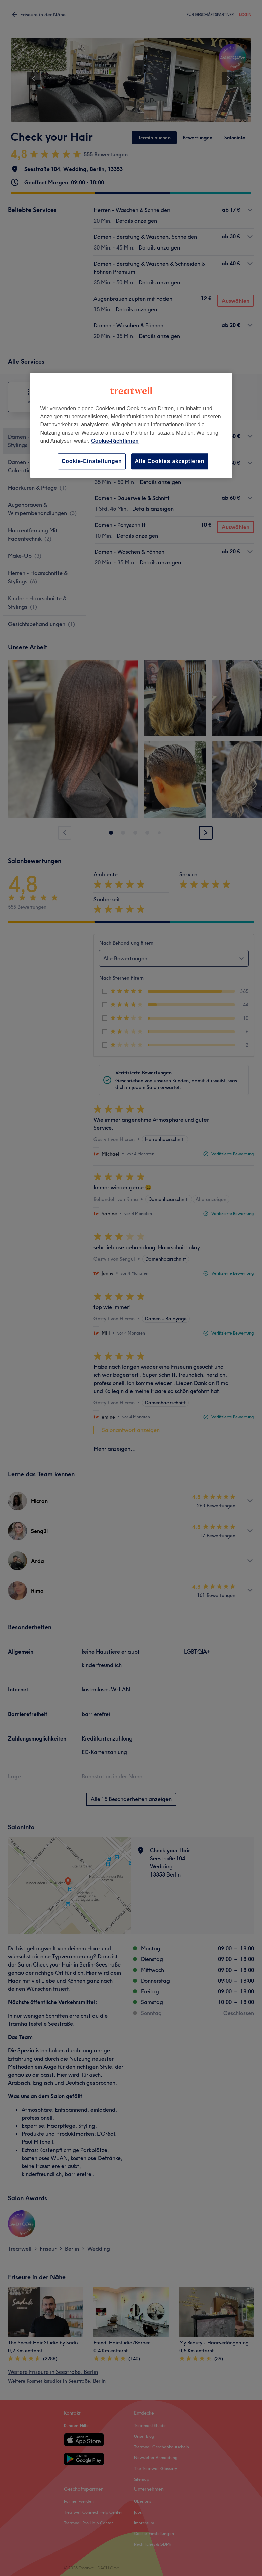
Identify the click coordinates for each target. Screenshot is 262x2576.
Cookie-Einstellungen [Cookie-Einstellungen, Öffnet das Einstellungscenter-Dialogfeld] (92, 461)
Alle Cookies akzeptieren (170, 461)
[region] (131, 425)
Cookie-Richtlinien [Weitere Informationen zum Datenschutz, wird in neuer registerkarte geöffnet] (114, 441)
